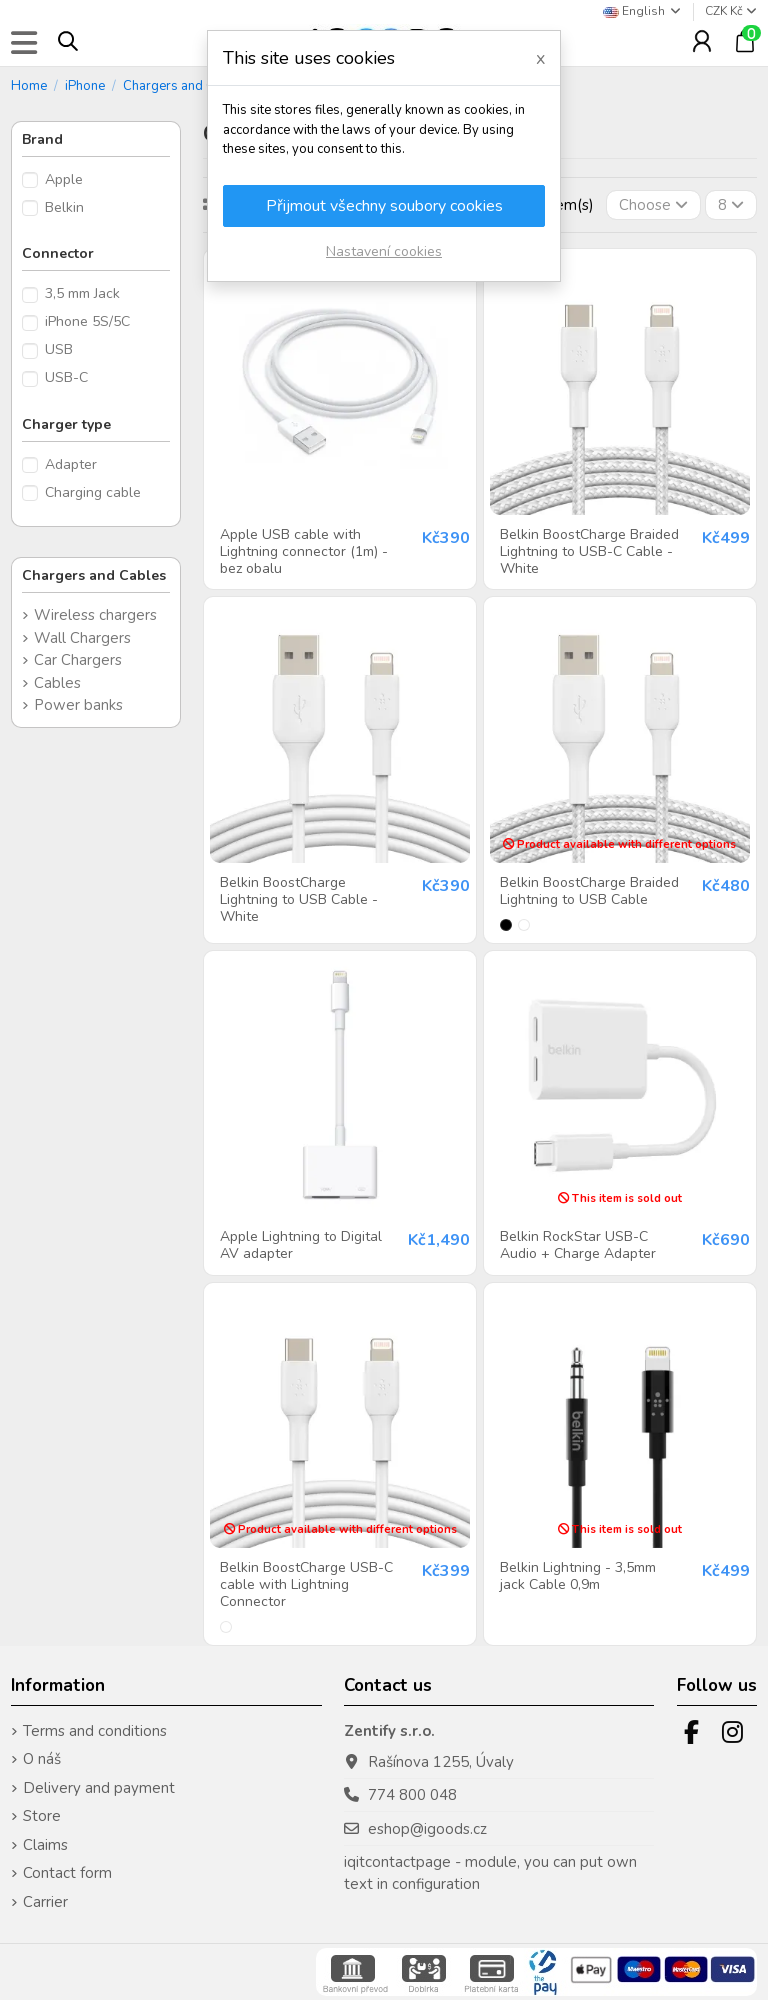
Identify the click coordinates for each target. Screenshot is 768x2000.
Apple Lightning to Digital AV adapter (301, 1245)
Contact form (67, 1873)
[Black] (506, 925)
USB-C (66, 377)
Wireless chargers (95, 615)
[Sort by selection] (653, 205)
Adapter (71, 464)
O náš (42, 1759)
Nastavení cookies (384, 251)
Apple (64, 179)
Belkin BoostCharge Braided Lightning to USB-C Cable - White (589, 551)
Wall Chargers (82, 638)
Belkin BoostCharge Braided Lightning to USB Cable (589, 891)
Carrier (45, 1902)
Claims (45, 1845)
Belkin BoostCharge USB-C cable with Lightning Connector (306, 1584)
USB (59, 349)
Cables (57, 683)
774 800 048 (412, 1795)
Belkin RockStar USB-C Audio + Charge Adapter (578, 1245)
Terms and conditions (95, 1731)
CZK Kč (731, 11)
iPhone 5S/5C (87, 321)
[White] (524, 925)
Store (42, 1816)
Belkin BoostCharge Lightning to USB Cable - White (299, 899)
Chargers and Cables (94, 575)
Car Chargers (78, 660)
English (643, 11)
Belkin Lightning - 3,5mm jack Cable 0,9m (578, 1576)
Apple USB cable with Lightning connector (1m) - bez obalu (304, 551)
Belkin (64, 207)
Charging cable (93, 492)
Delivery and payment (99, 1788)
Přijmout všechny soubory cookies (384, 206)
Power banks (78, 705)
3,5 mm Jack (82, 293)
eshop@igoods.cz (427, 1829)
